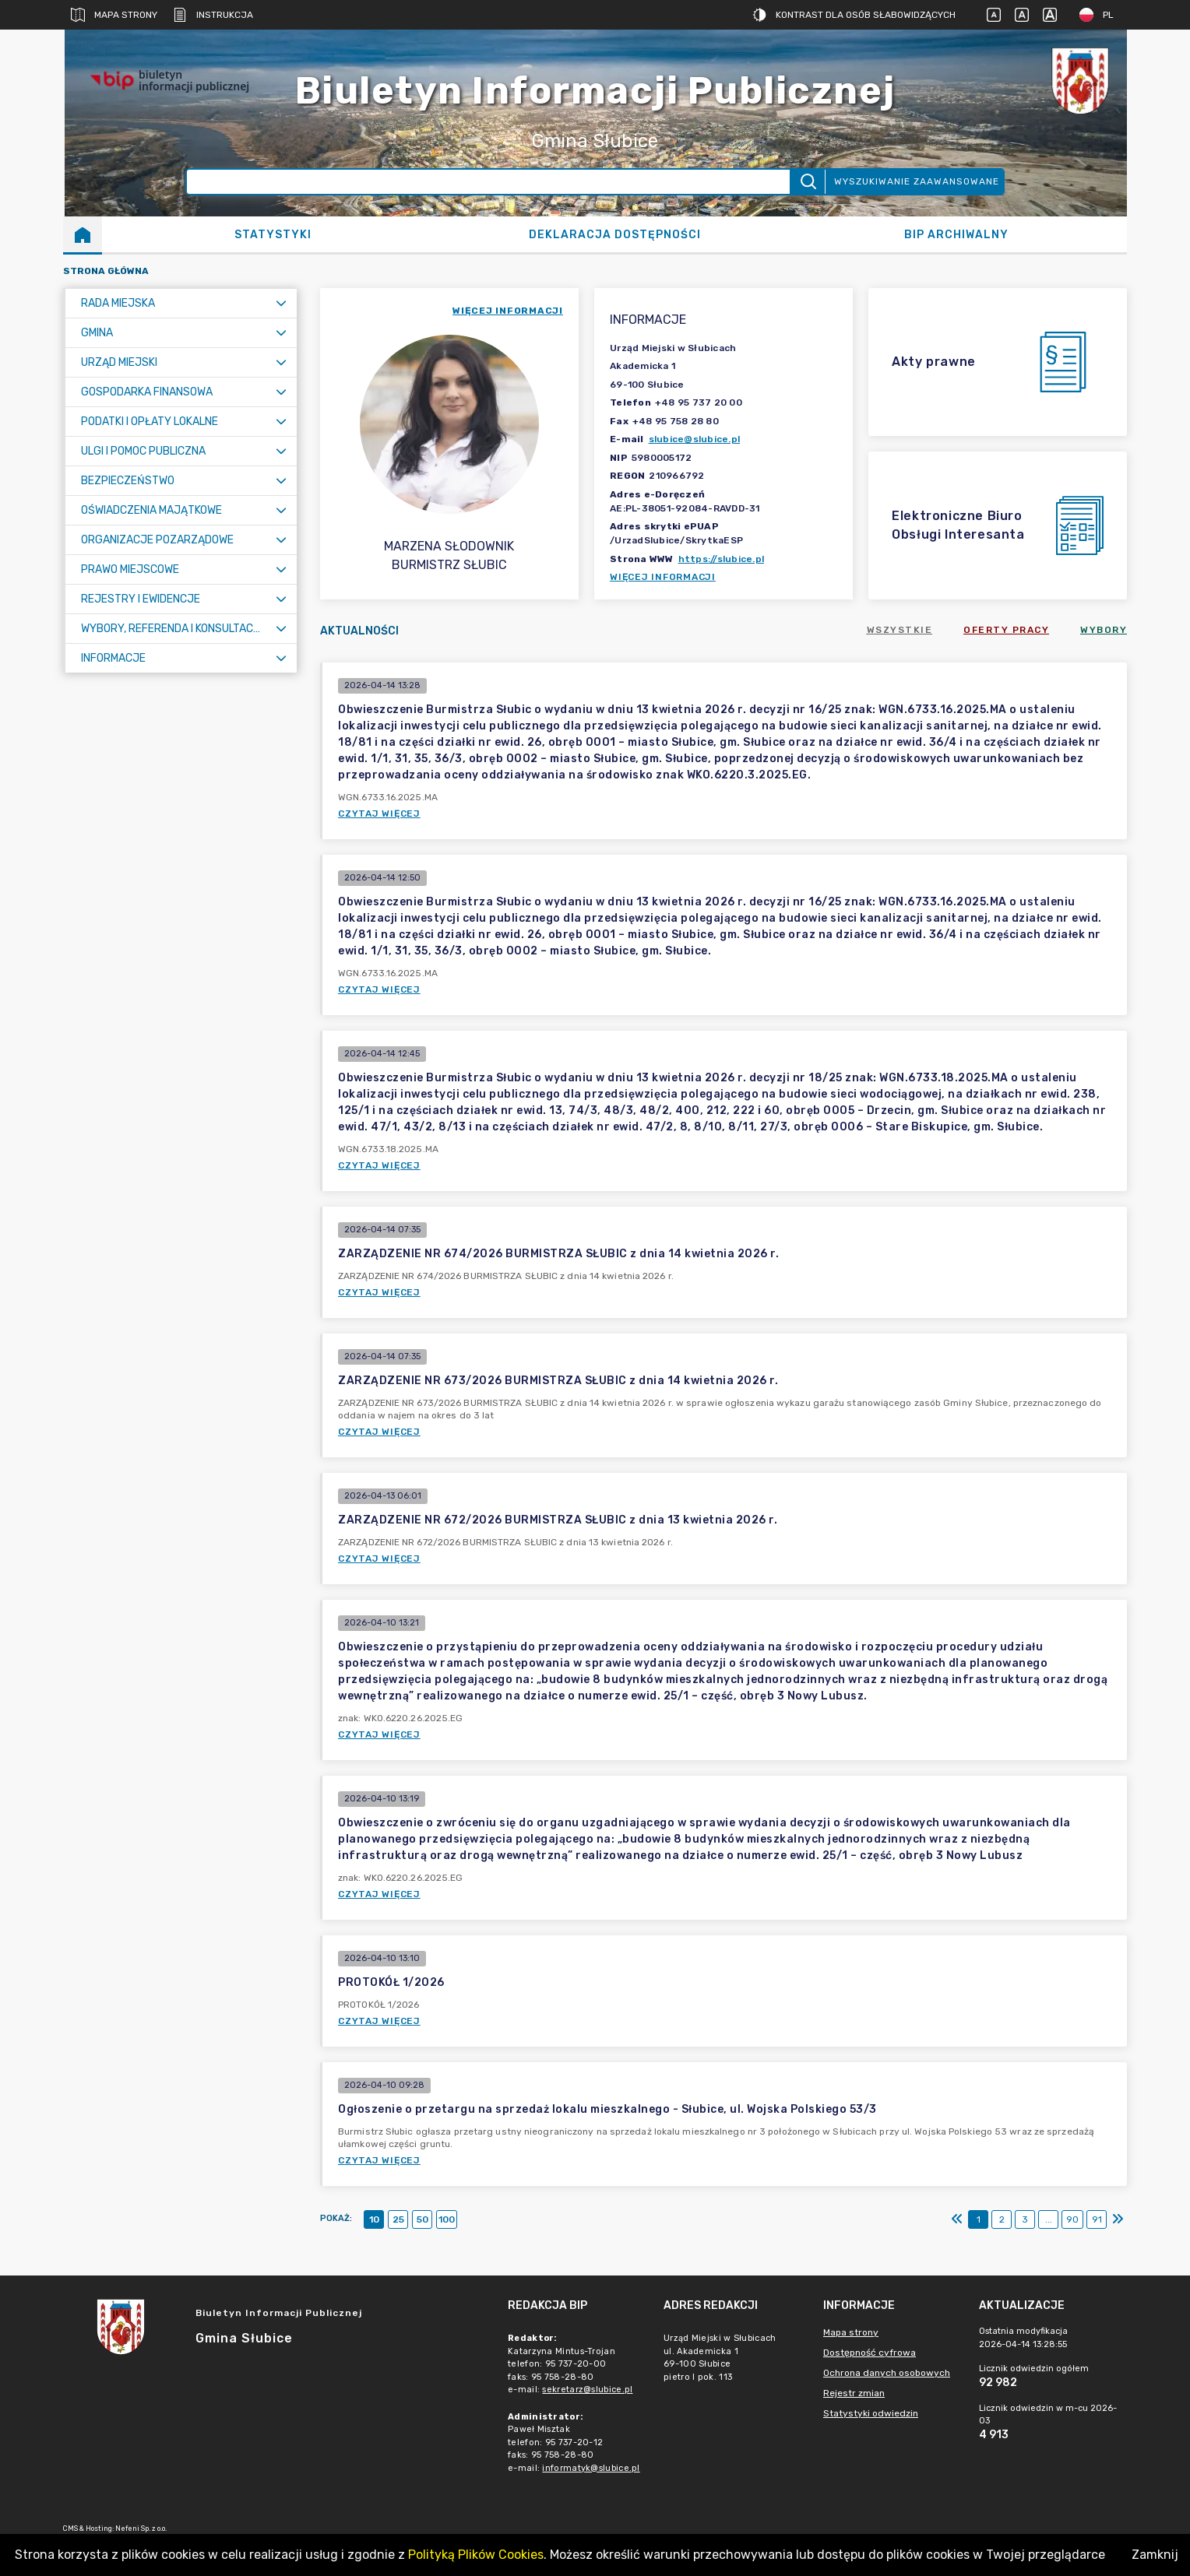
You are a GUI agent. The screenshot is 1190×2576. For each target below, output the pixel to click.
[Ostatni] (1117, 2219)
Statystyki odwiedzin (870, 2413)
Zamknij (1155, 2554)
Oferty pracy (1006, 629)
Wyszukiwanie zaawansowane (916, 181)
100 (446, 2219)
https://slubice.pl (721, 559)
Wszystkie (900, 629)
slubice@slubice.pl (695, 439)
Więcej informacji (663, 576)
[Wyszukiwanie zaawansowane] (488, 182)
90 (1072, 2219)
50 (422, 2219)
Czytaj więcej (379, 813)
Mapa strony (114, 15)
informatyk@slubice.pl (590, 2468)
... (1048, 2219)
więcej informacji (507, 310)
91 (1097, 2219)
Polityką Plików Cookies (476, 2554)
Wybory (1103, 629)
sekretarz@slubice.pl (587, 2389)
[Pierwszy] (957, 2219)
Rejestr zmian (854, 2393)
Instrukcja (213, 15)
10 (374, 2219)
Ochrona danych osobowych (886, 2372)
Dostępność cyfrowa (869, 2352)
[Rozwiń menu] (281, 303)
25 (398, 2219)
